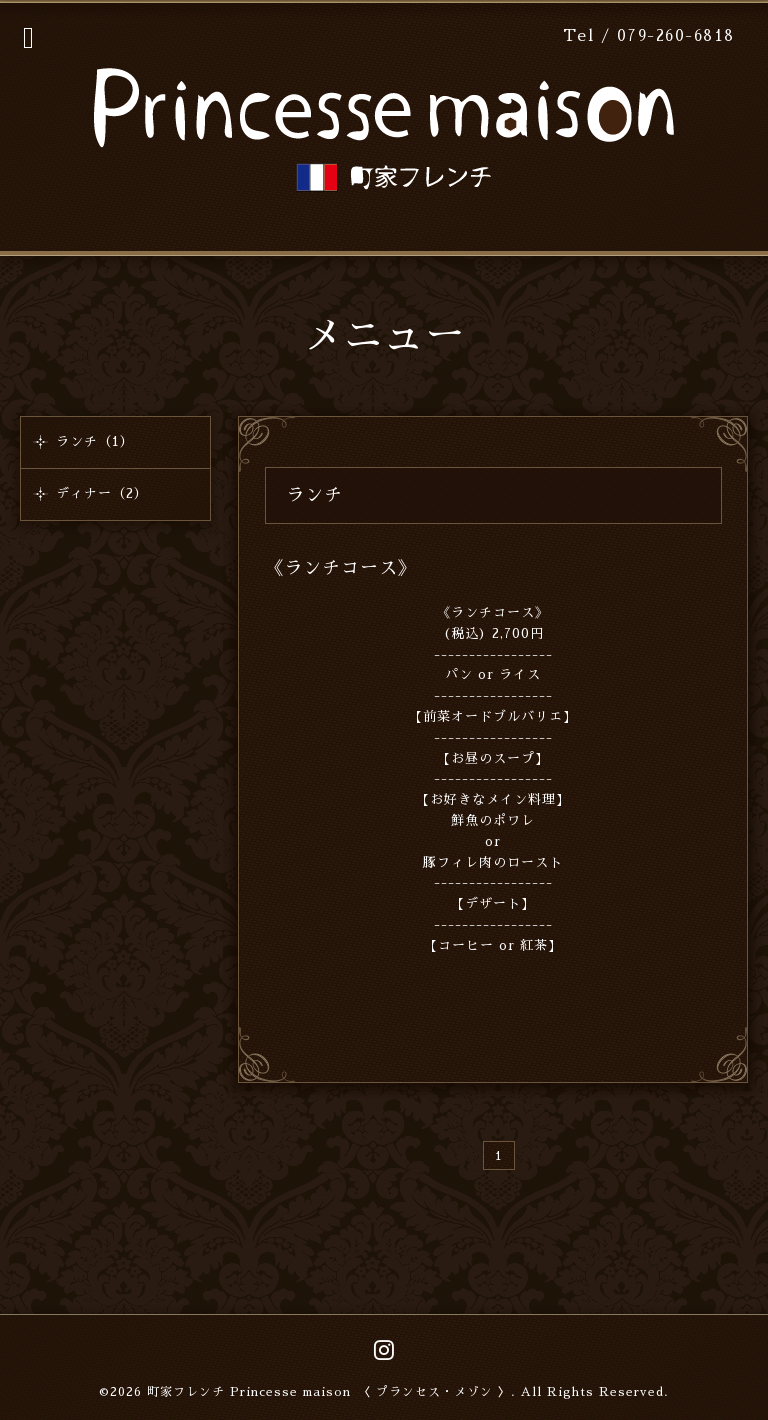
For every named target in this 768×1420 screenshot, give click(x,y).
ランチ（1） (95, 441)
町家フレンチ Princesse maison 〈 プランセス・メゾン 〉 (329, 1392)
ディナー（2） (102, 493)
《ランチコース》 (341, 568)
